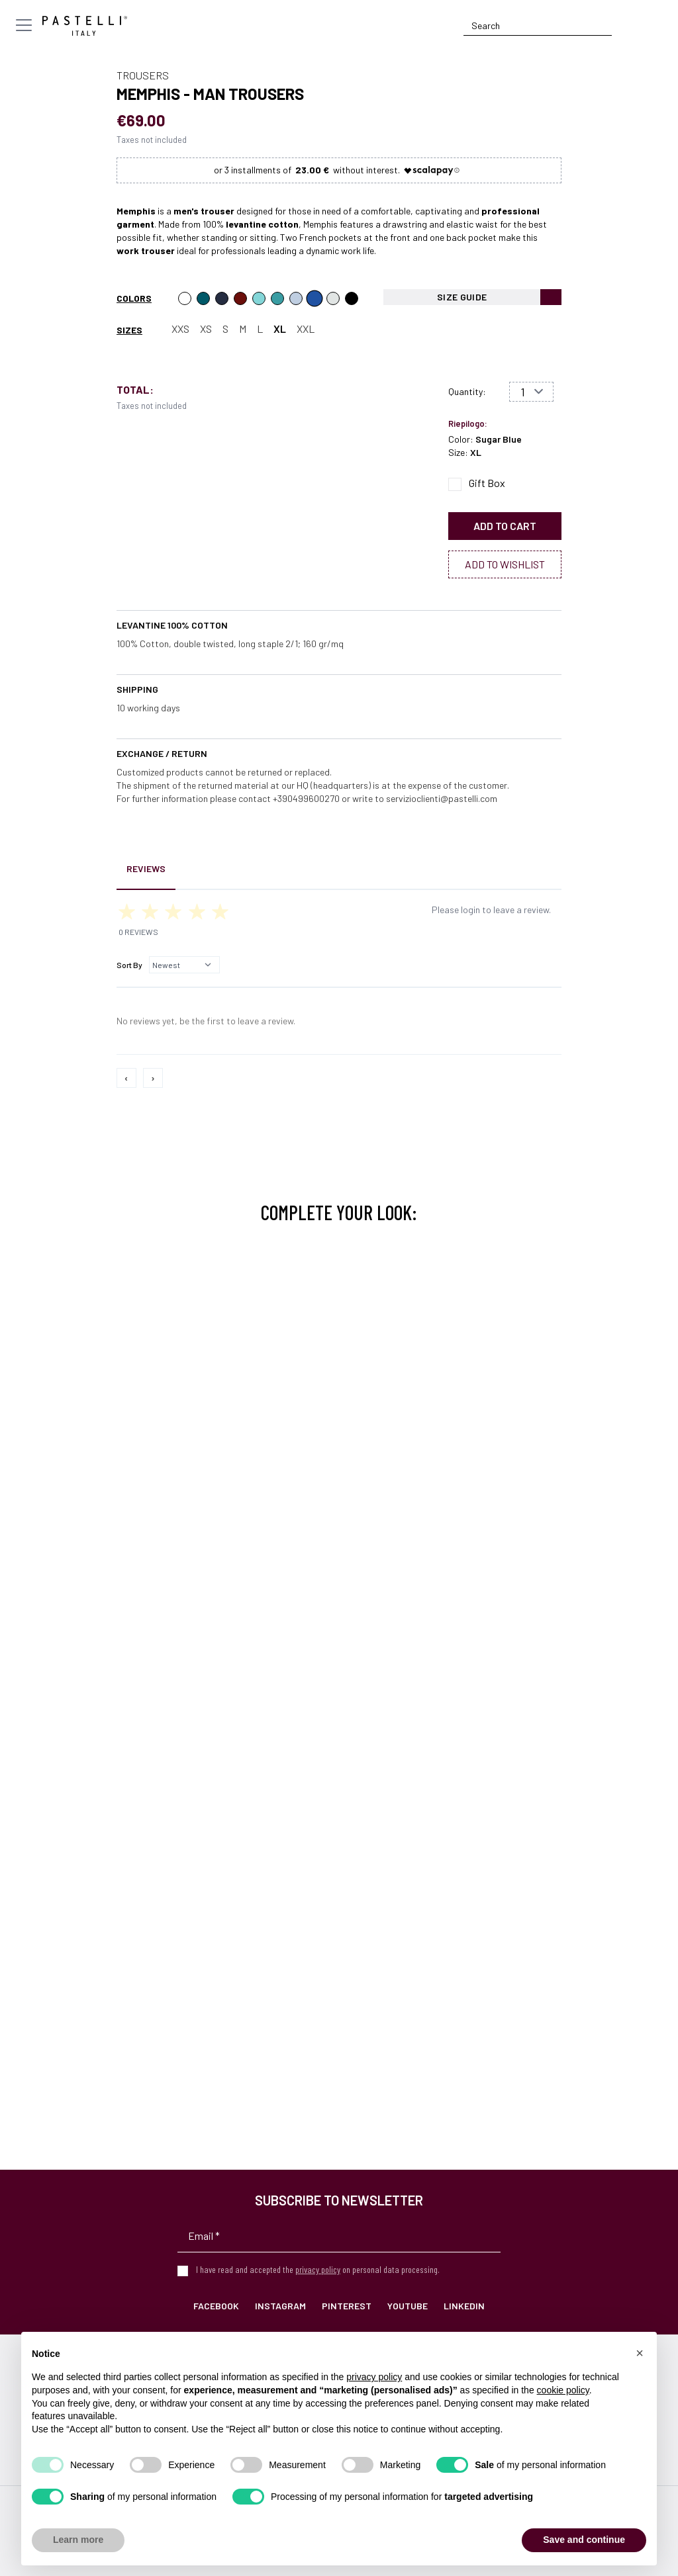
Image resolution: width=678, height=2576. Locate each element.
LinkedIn (464, 2305)
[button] (639, 2353)
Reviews (146, 868)
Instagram (280, 2305)
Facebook (216, 2305)
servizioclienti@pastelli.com (441, 798)
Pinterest (346, 2305)
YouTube (407, 2305)
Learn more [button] (78, 2539)
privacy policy (317, 2269)
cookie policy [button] (563, 2390)
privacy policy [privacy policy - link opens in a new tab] (374, 2377)
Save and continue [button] (584, 2539)
